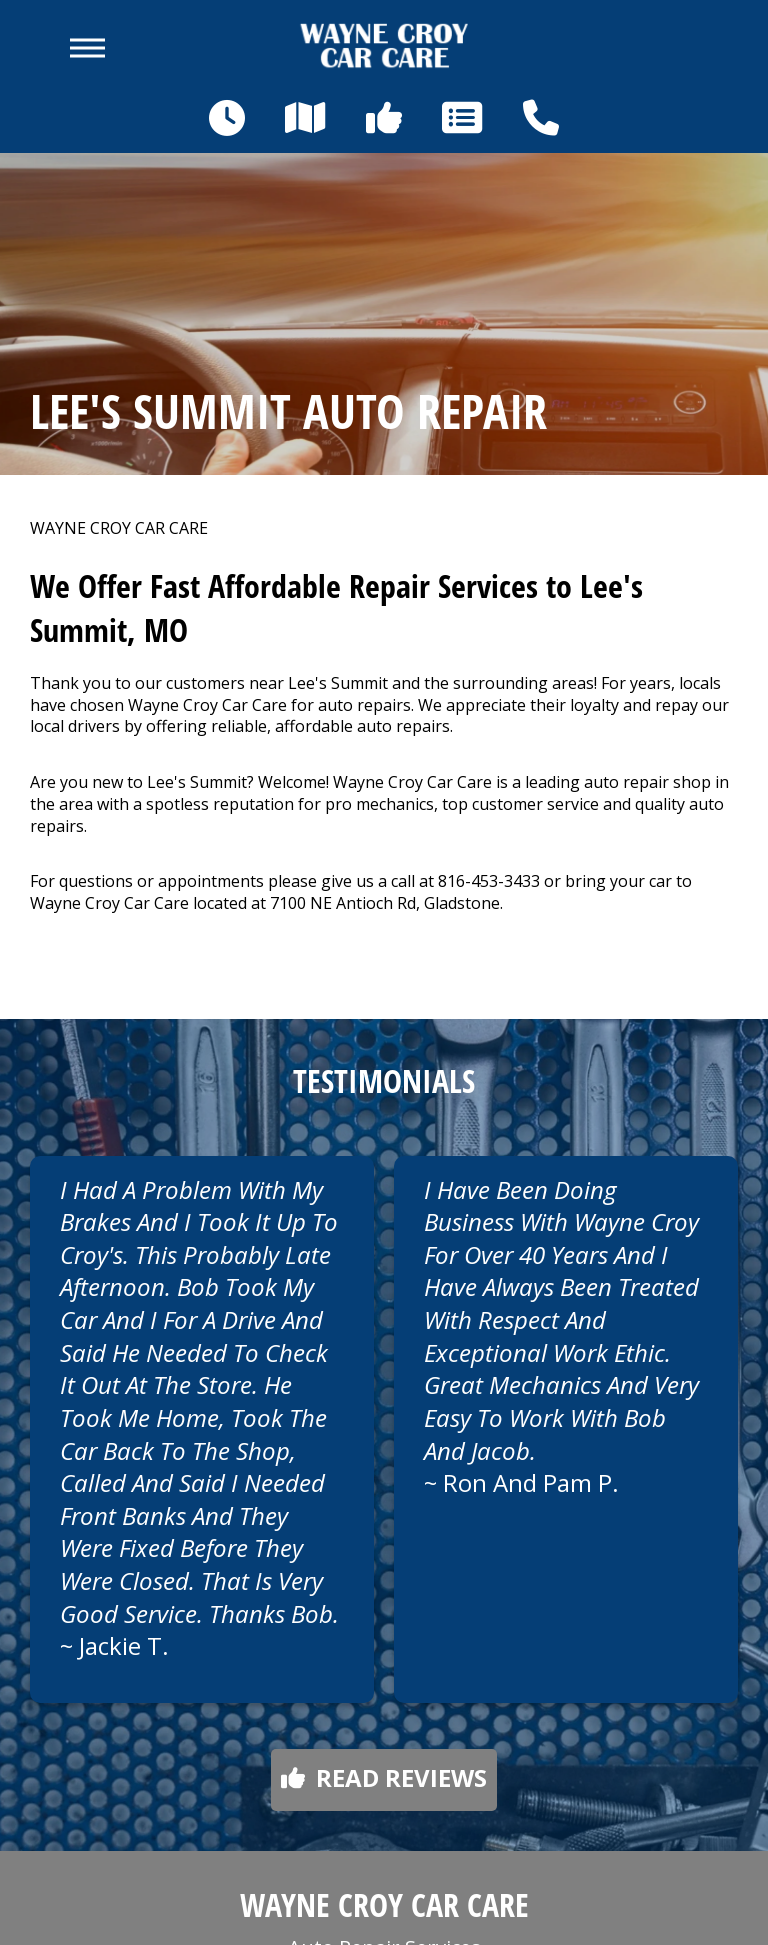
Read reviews (384, 1777)
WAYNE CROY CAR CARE (119, 528)
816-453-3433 (489, 881)
